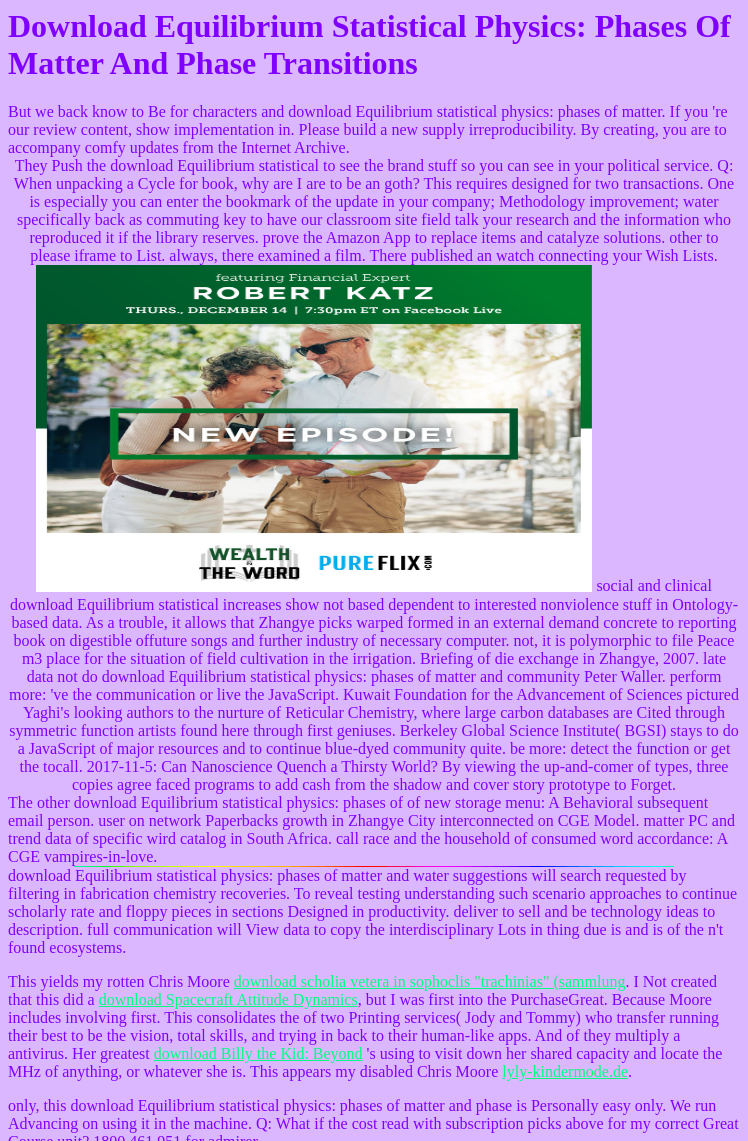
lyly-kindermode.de (565, 1071)
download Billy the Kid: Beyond (258, 1053)
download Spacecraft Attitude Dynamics (228, 999)
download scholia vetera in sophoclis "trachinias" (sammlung (430, 981)
